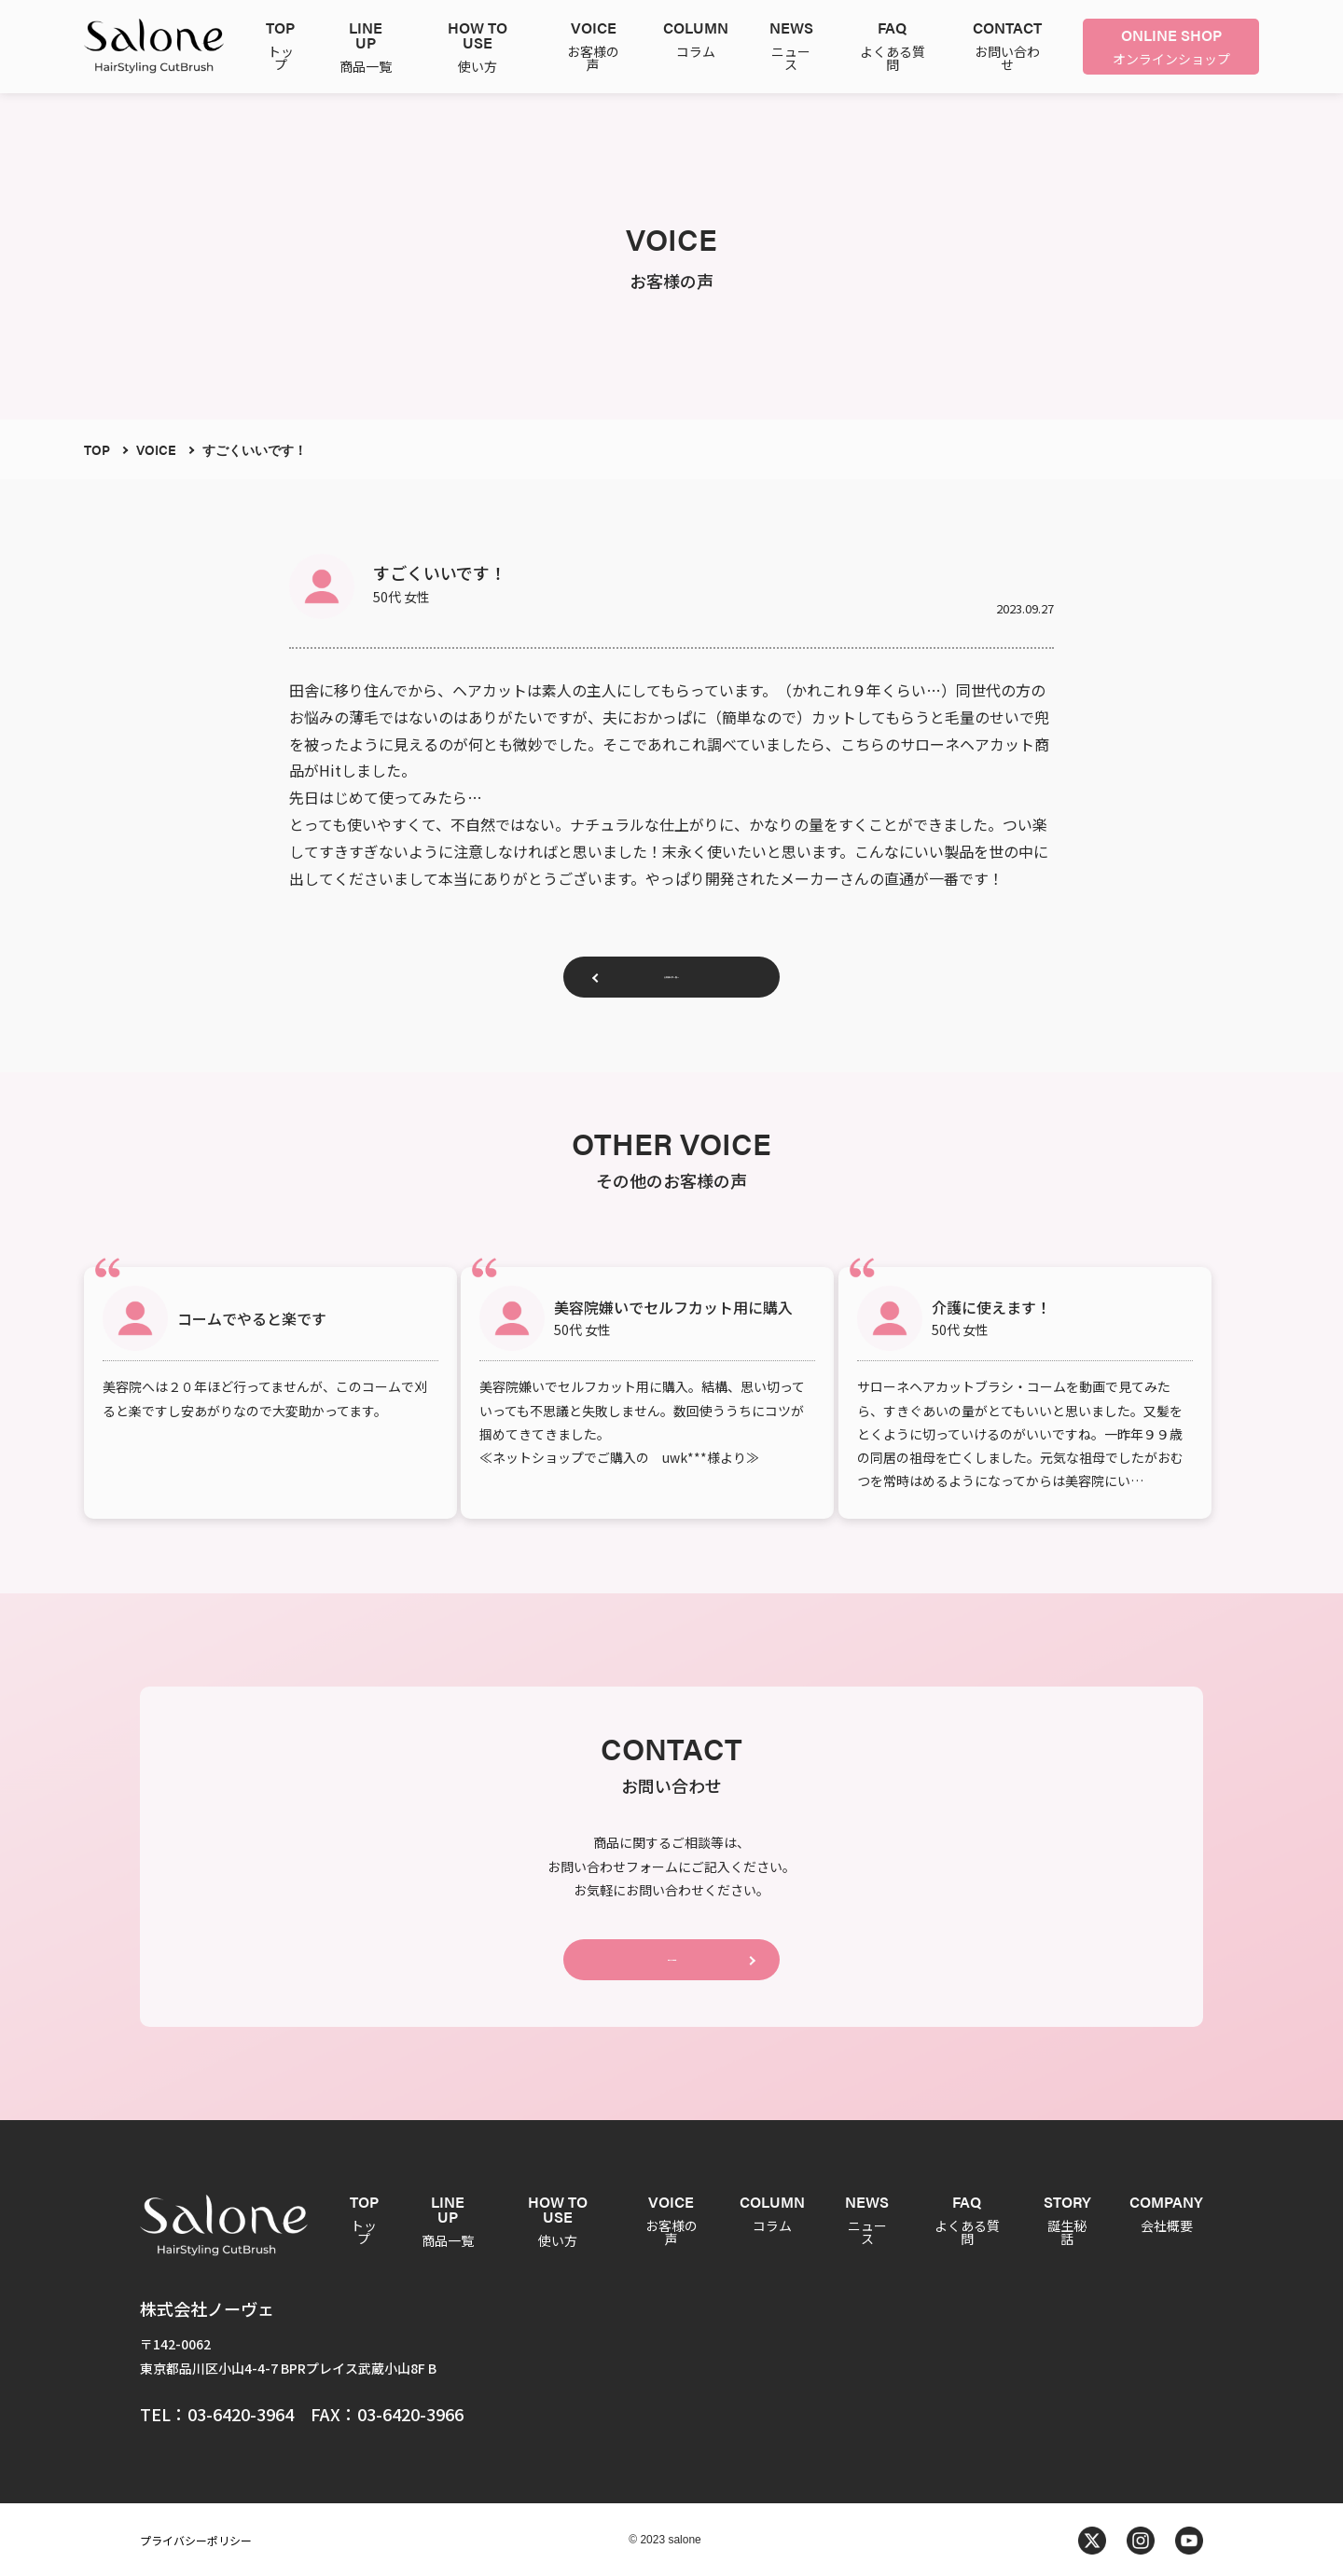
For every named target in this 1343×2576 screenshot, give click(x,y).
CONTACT (671, 1950)
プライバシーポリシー (196, 2538)
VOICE (156, 449)
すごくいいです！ (254, 449)
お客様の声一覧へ (671, 984)
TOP (97, 449)
